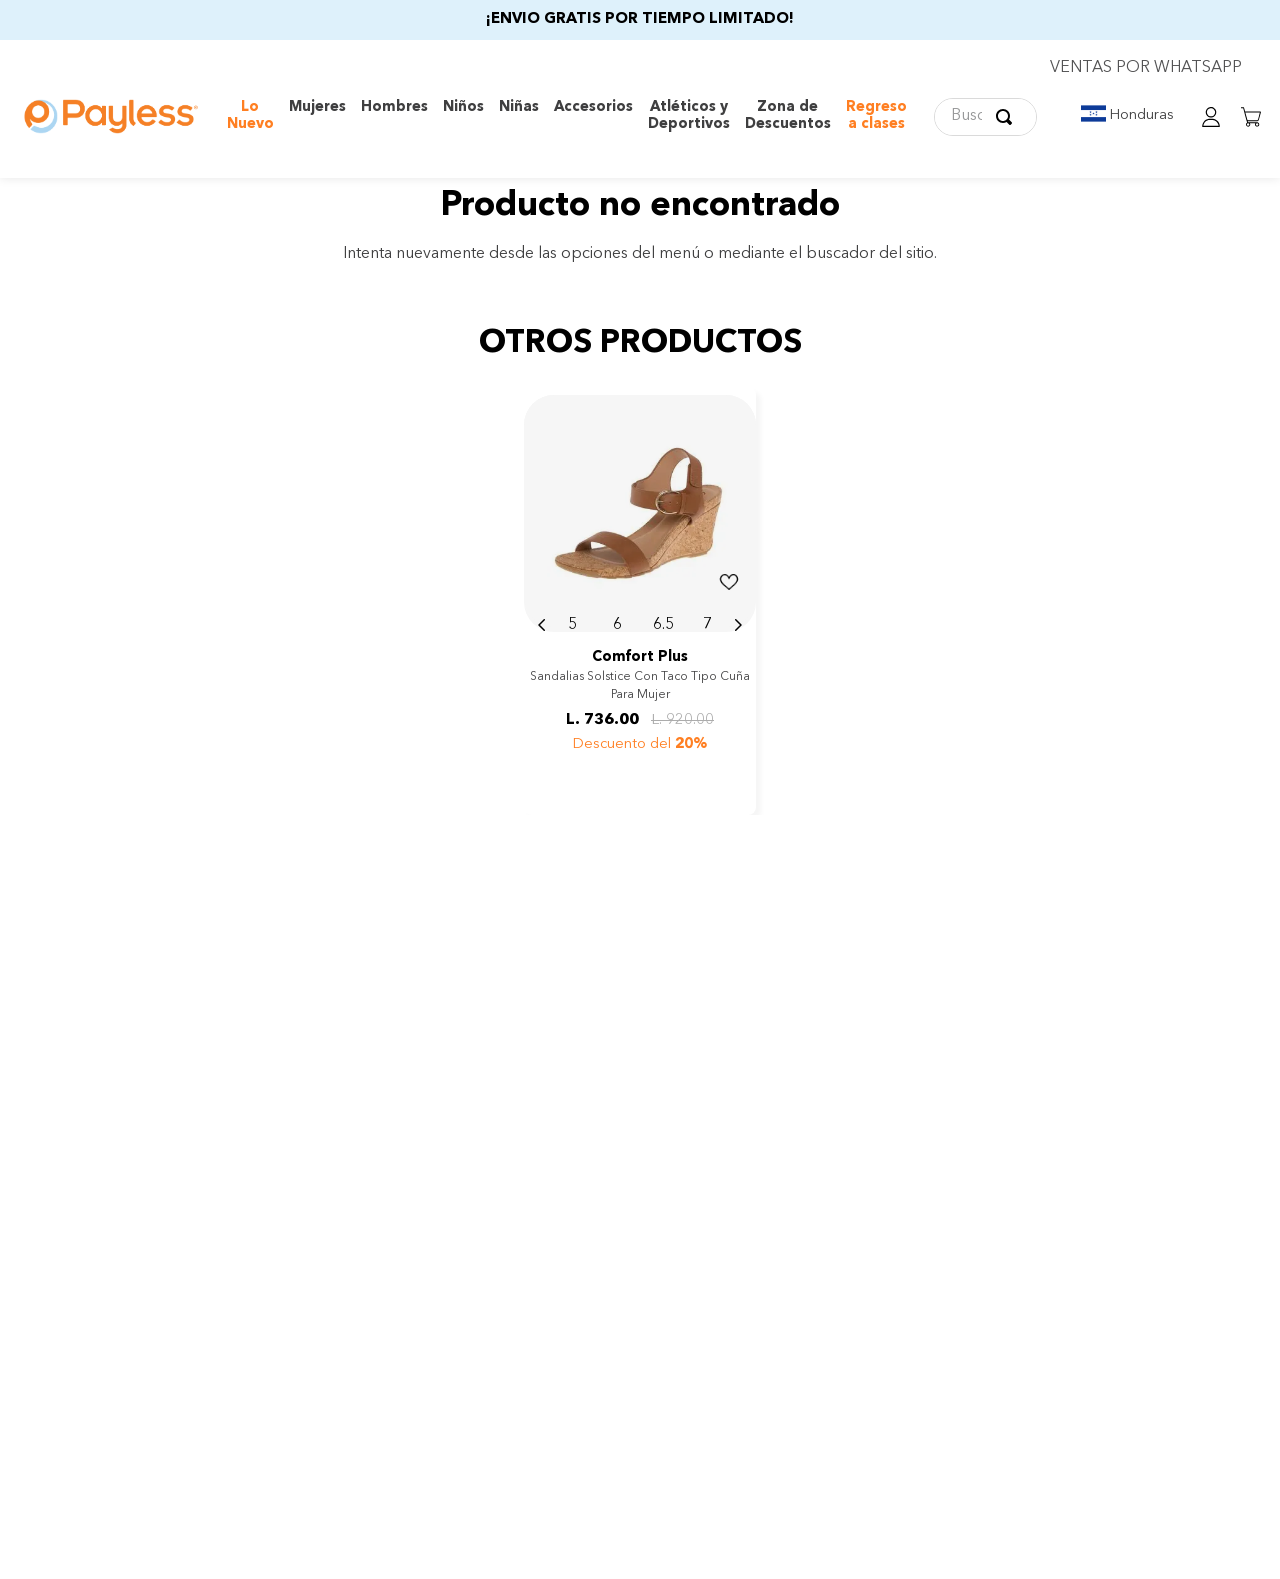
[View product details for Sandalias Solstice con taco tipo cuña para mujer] (640, 601)
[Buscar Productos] (1008, 117)
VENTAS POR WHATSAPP (1146, 68)
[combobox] (985, 117)
